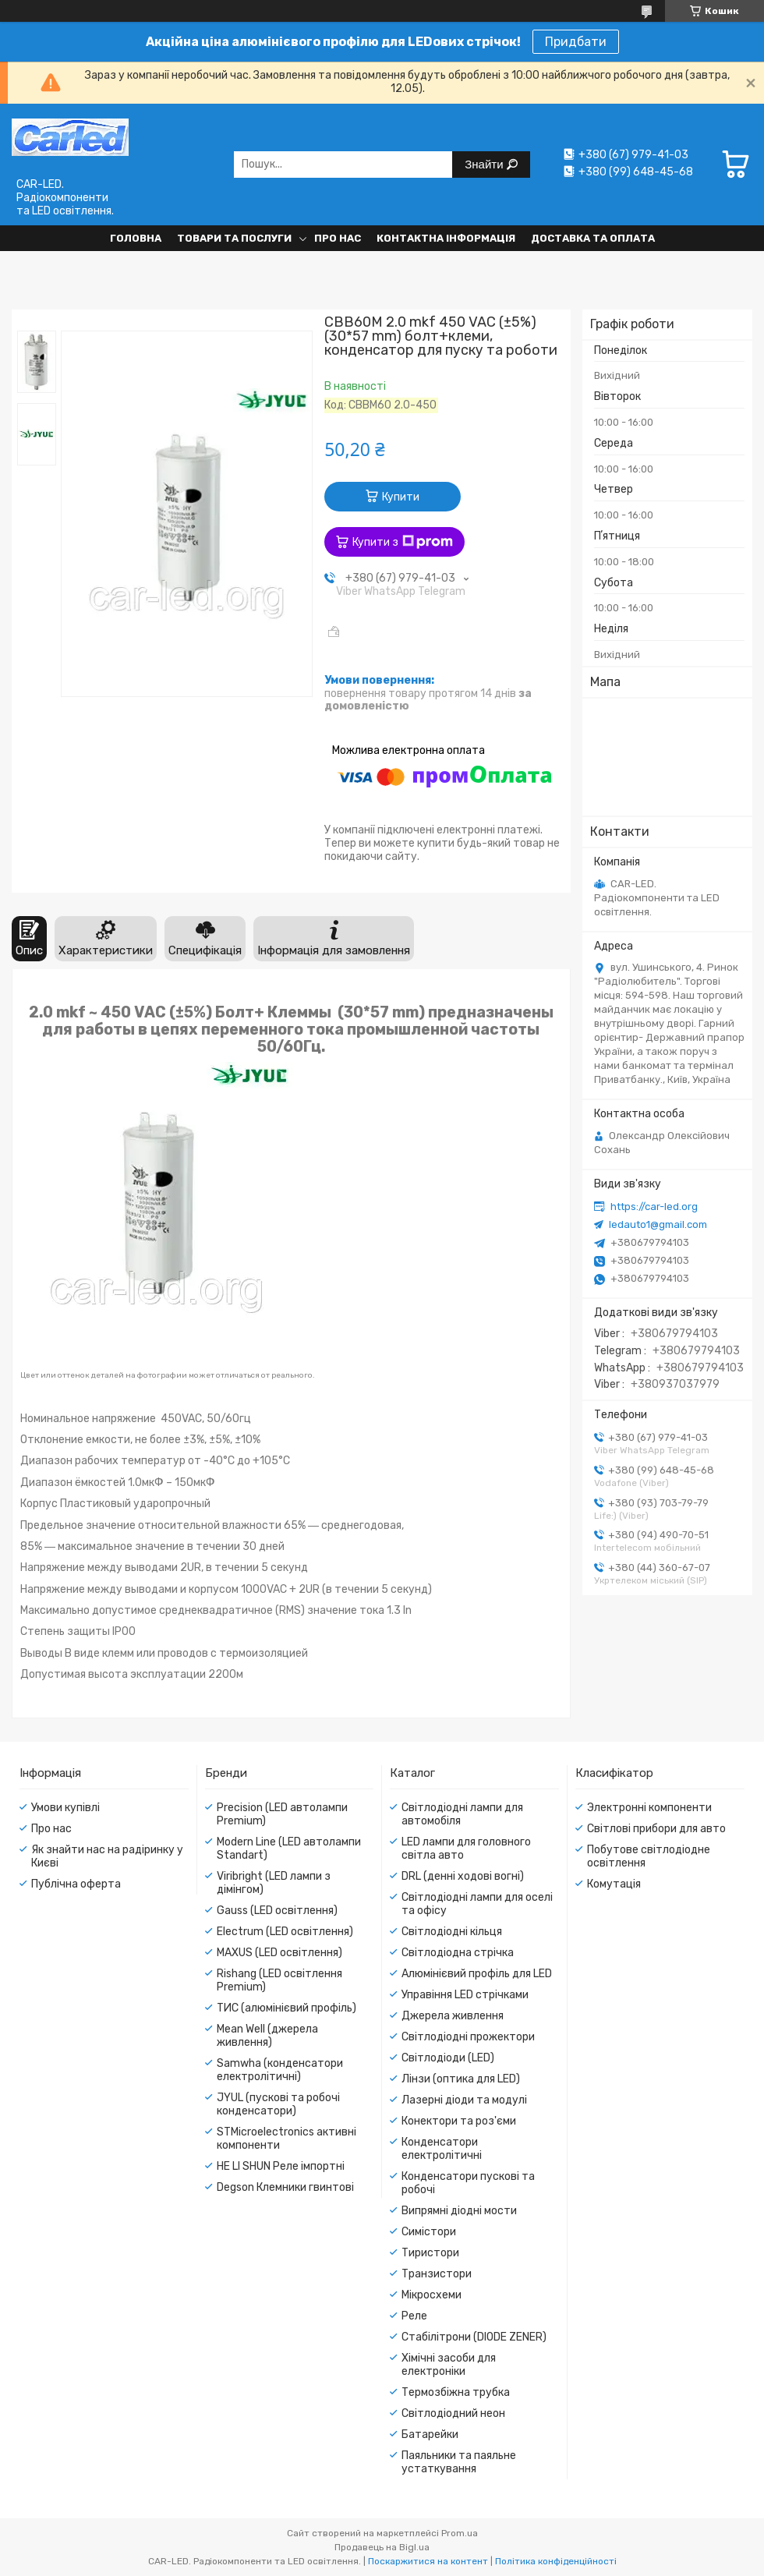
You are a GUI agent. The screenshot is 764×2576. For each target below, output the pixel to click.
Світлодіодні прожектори (468, 2036)
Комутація (614, 1884)
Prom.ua (459, 2533)
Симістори (428, 2231)
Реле (414, 2316)
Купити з (402, 542)
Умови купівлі (65, 1807)
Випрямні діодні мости (459, 2210)
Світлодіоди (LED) (447, 2058)
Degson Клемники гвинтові (285, 2187)
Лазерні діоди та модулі (464, 2100)
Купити (400, 497)
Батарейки (429, 2434)
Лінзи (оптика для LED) (460, 2079)
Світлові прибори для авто (656, 1828)
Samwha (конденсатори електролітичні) (280, 2070)
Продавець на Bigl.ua (382, 2547)
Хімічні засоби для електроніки (448, 2364)
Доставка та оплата (593, 238)
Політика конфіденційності (556, 2561)
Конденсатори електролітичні (441, 2148)
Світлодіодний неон (453, 2413)
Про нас (337, 238)
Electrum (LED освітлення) (285, 1931)
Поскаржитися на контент (428, 2561)
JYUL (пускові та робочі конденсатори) (278, 2104)
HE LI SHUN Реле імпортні (281, 2166)
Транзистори (436, 2274)
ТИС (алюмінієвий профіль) (286, 2008)
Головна (135, 238)
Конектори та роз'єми (458, 2121)
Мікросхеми (431, 2295)
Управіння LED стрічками (465, 1994)
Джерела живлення (452, 2015)
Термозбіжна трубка (455, 2392)
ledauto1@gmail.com (658, 1224)
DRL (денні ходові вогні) (462, 1876)
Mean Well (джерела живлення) (267, 2035)
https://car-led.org (654, 1206)
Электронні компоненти (649, 1807)
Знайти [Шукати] (485, 164)
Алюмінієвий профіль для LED (476, 1973)
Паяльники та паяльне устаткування (458, 2462)
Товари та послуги (234, 238)
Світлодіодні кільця (451, 1931)
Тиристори (430, 2252)
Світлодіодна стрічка (457, 1952)
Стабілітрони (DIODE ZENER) (473, 2337)
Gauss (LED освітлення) (277, 1910)
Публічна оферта (76, 1884)
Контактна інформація (446, 238)
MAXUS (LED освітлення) (279, 1952)
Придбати (576, 41)
